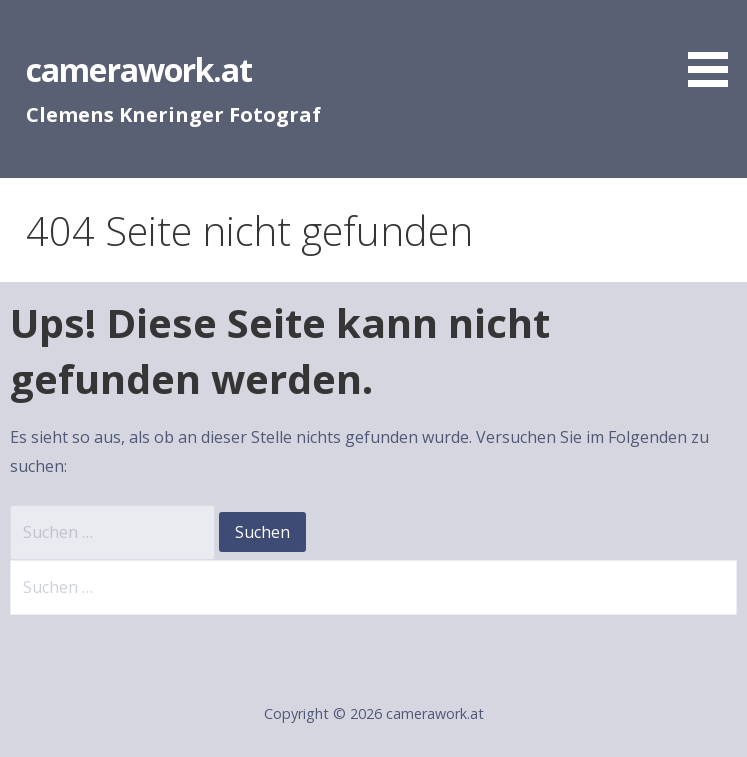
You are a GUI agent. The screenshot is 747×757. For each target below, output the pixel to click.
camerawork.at (139, 69)
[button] (715, 47)
